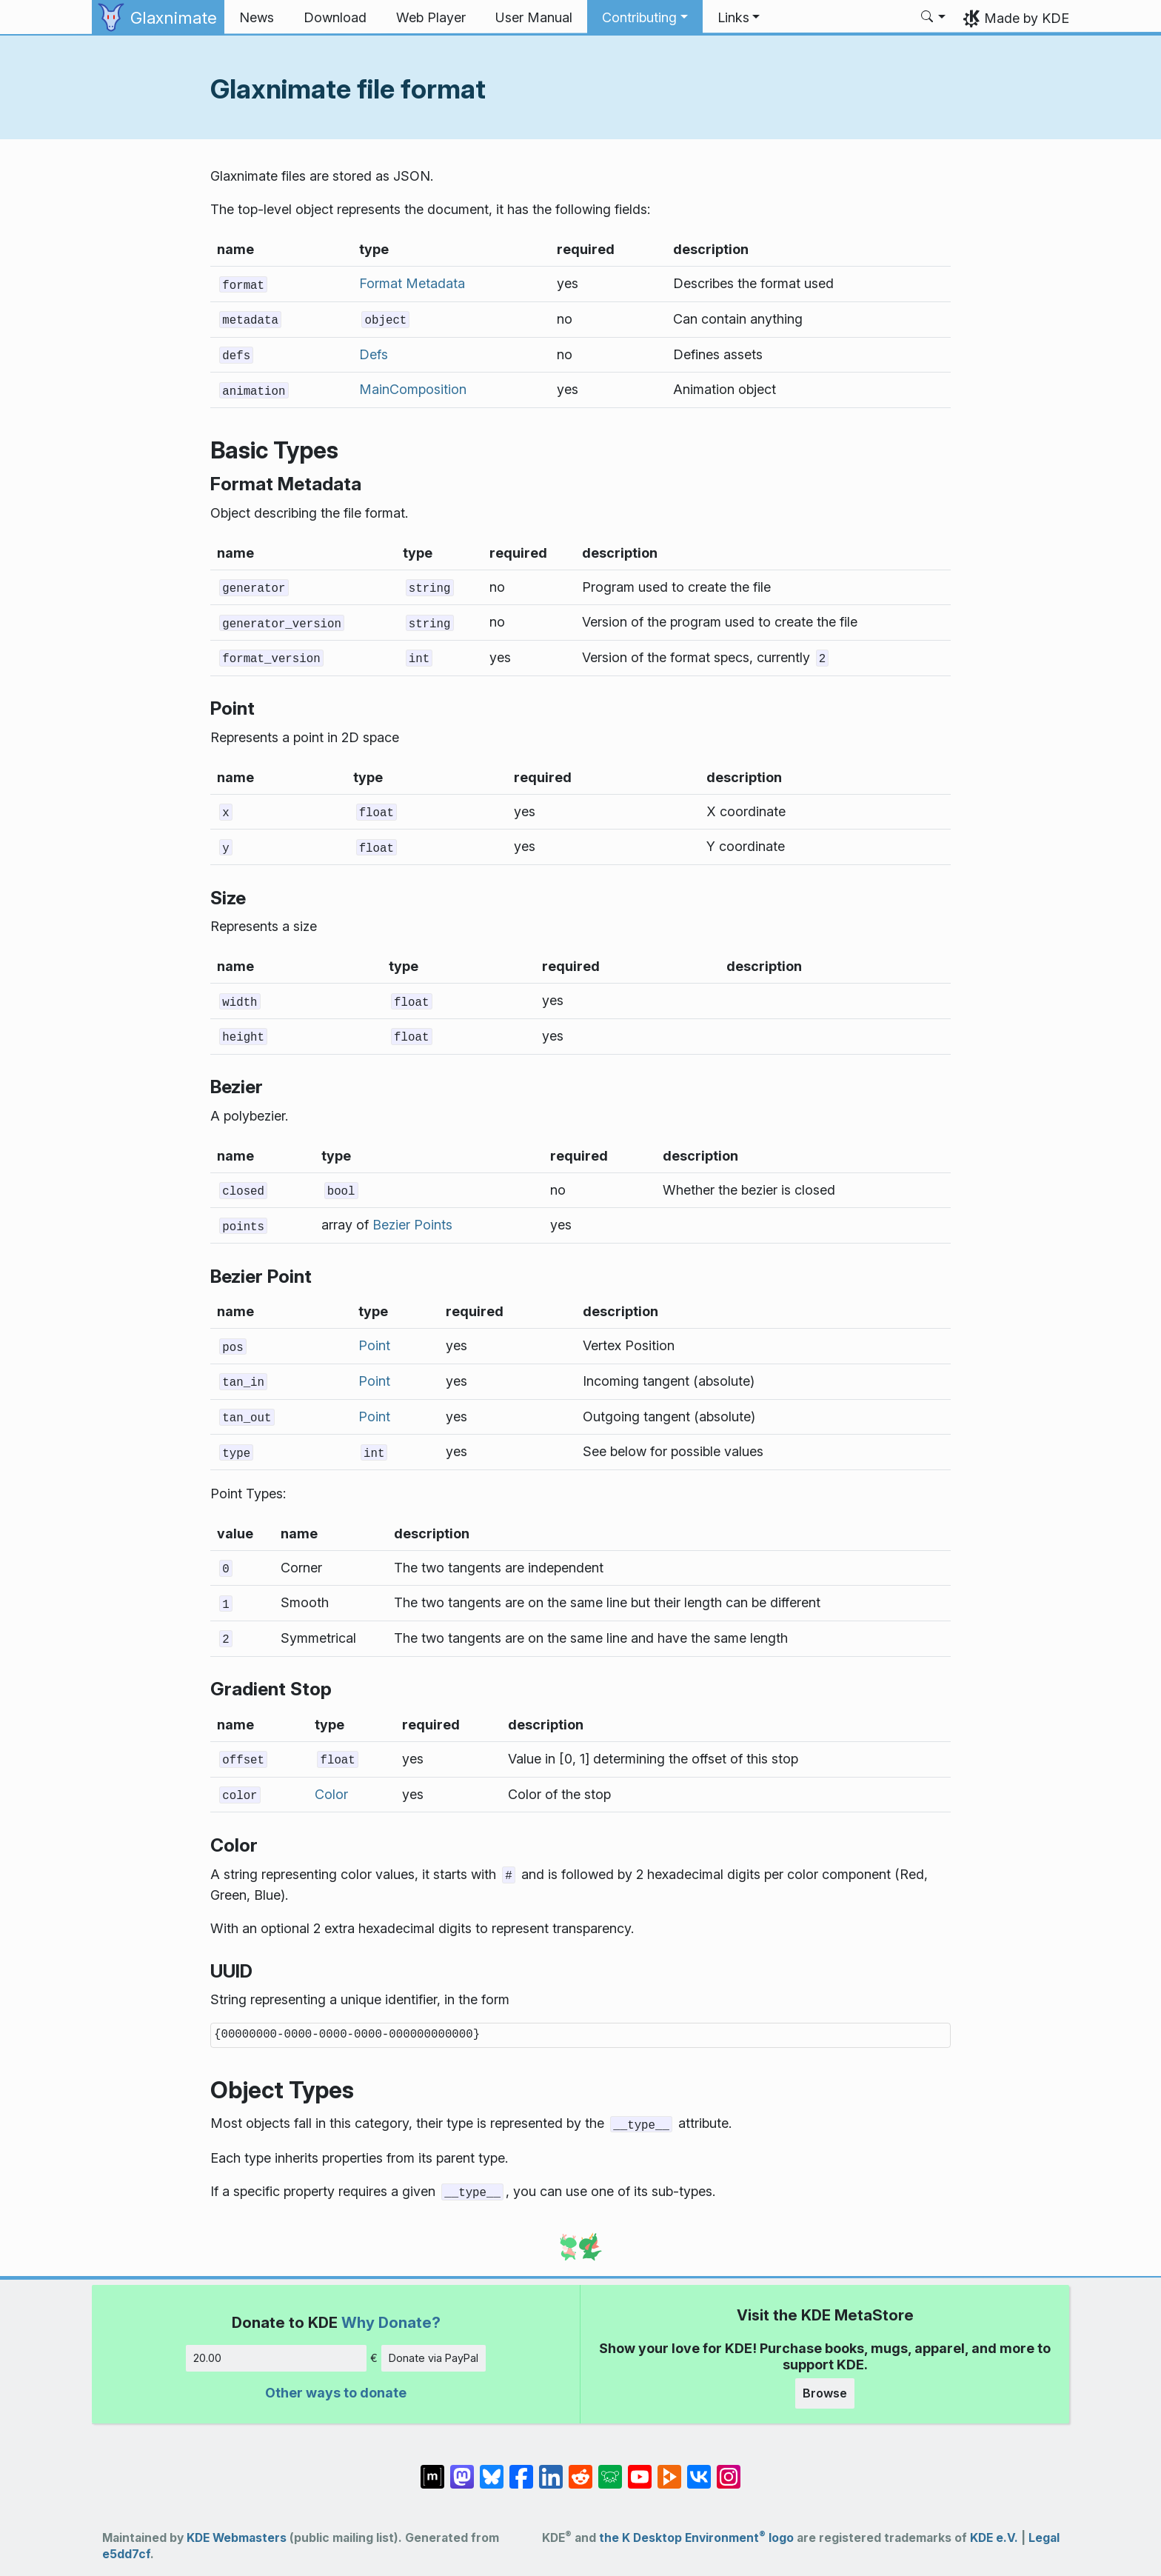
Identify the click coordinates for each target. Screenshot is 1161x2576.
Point (374, 1345)
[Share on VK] (699, 2469)
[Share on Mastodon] (462, 2469)
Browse (825, 2393)
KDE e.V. (994, 2538)
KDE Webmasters (237, 2538)
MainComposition (412, 389)
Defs (373, 354)
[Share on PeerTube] (669, 2469)
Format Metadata (412, 283)
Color (331, 1794)
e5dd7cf (126, 2554)
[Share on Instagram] (728, 2469)
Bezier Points (412, 1224)
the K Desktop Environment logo (696, 2538)
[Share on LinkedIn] (551, 2469)
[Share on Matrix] (432, 2469)
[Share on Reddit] (580, 2469)
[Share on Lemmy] (610, 2469)
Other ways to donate (335, 2392)
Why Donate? (391, 2322)
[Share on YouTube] (640, 2469)
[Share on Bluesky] (491, 2469)
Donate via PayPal (433, 2358)
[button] (645, 18)
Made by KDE (1026, 18)
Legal (1044, 2538)
